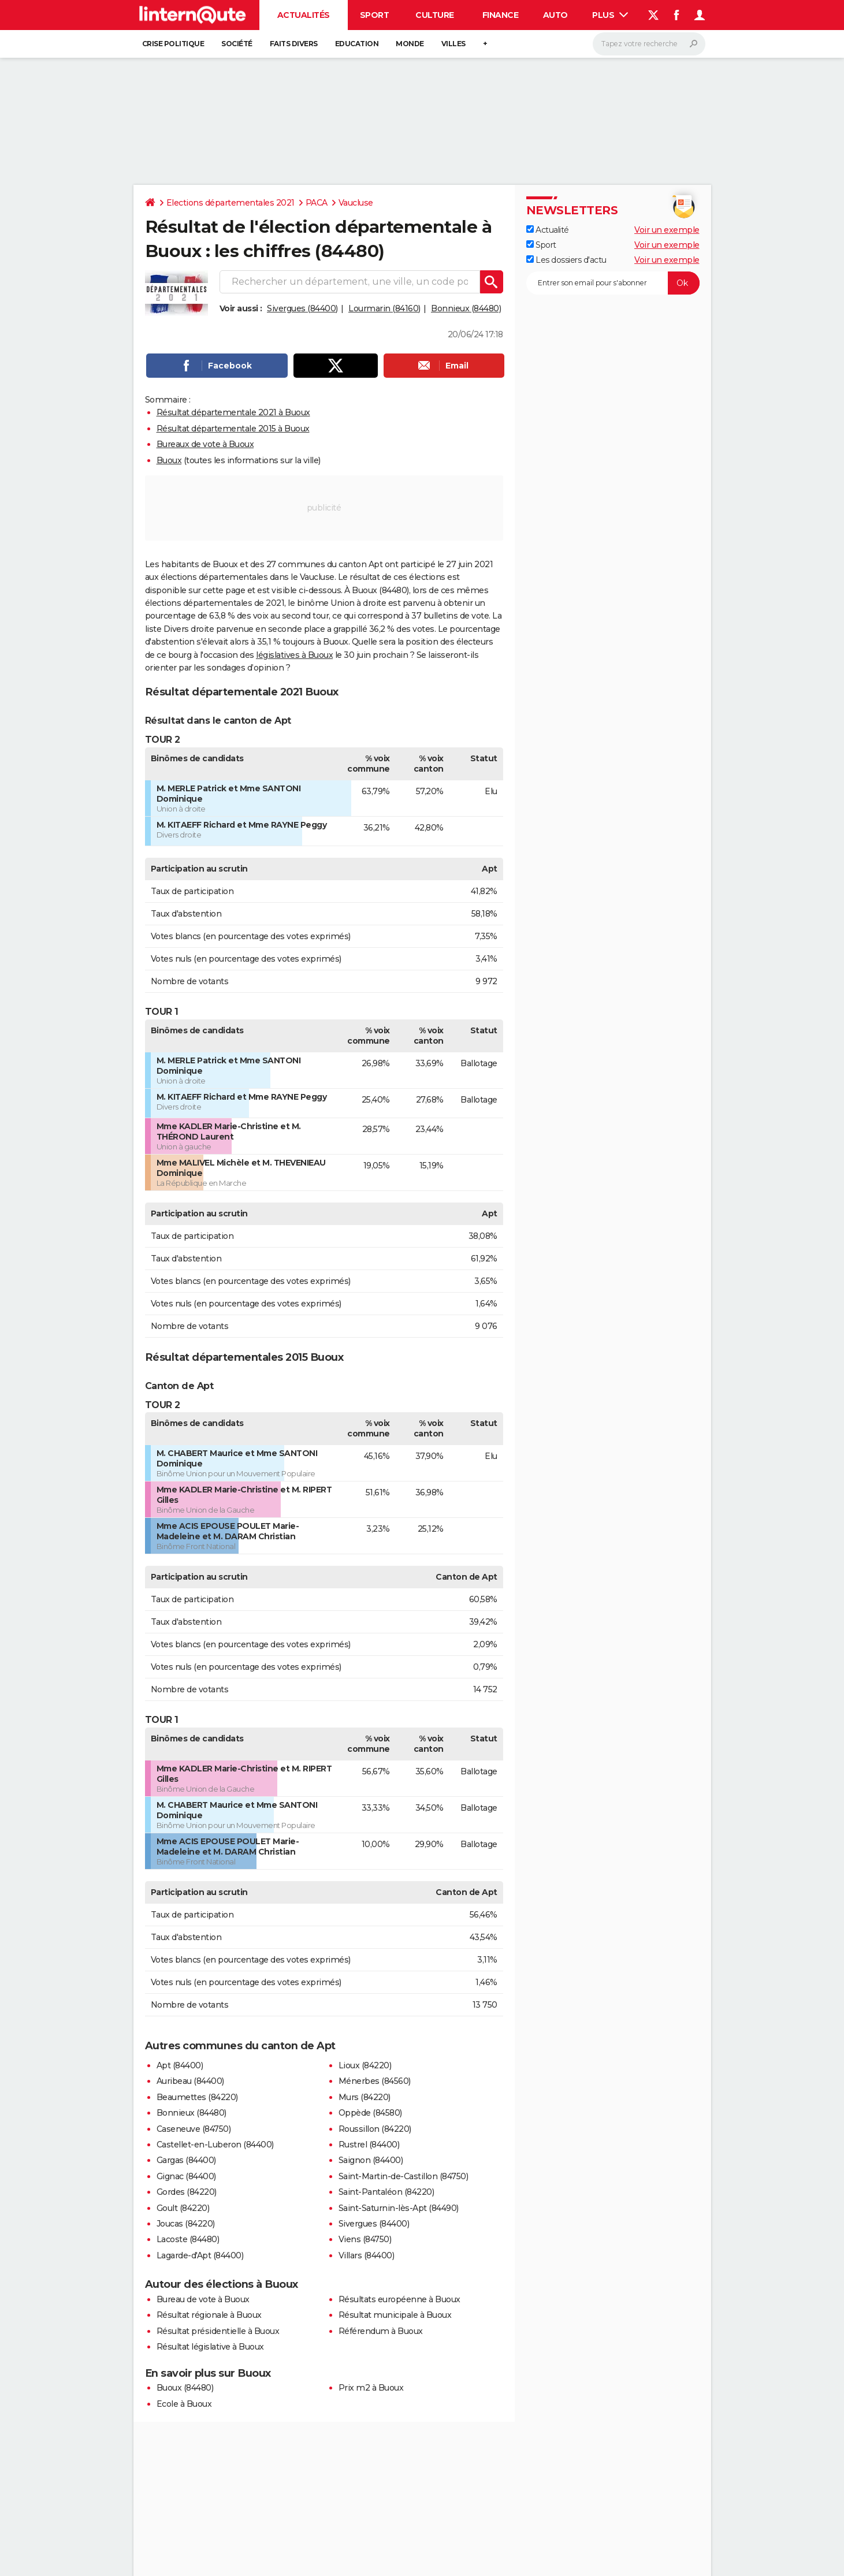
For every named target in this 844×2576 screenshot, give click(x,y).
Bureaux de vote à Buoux (205, 444)
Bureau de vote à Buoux (203, 2299)
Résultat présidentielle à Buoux (218, 2331)
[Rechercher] (649, 43)
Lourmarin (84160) (384, 308)
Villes (453, 43)
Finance (500, 15)
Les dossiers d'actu (566, 260)
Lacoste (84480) (188, 2239)
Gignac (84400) (186, 2176)
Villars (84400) (367, 2255)
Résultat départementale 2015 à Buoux (233, 428)
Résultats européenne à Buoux (399, 2299)
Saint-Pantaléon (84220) (386, 2192)
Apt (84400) (180, 2065)
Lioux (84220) (365, 2065)
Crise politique (173, 43)
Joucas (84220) (186, 2223)
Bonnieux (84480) (466, 308)
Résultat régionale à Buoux (209, 2315)
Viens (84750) (365, 2239)
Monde (410, 43)
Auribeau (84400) (190, 2081)
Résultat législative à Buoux (210, 2347)
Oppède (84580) (370, 2113)
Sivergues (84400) (302, 308)
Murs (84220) (365, 2097)
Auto (555, 15)
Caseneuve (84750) (194, 2129)
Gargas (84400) (186, 2160)
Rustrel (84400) (369, 2144)
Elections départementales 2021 (230, 203)
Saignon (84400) (371, 2160)
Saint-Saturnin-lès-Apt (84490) (399, 2208)
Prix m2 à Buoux (371, 2388)
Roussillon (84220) (375, 2129)
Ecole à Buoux (184, 2404)
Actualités (303, 15)
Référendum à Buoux (381, 2331)
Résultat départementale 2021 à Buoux (233, 412)
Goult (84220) (183, 2208)
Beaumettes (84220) (197, 2097)
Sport (374, 15)
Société (236, 43)
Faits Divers (294, 43)
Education (357, 43)
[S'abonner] (613, 283)
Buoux (169, 460)
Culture (434, 15)
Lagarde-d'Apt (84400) (200, 2255)
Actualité (547, 230)
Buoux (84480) (185, 2388)
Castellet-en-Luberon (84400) (215, 2144)
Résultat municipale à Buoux (395, 2315)
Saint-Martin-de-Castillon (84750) (404, 2176)
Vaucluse (356, 203)
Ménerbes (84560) (375, 2081)
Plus (610, 15)
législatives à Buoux (294, 655)
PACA (317, 203)
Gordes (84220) (187, 2192)
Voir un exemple (667, 230)
